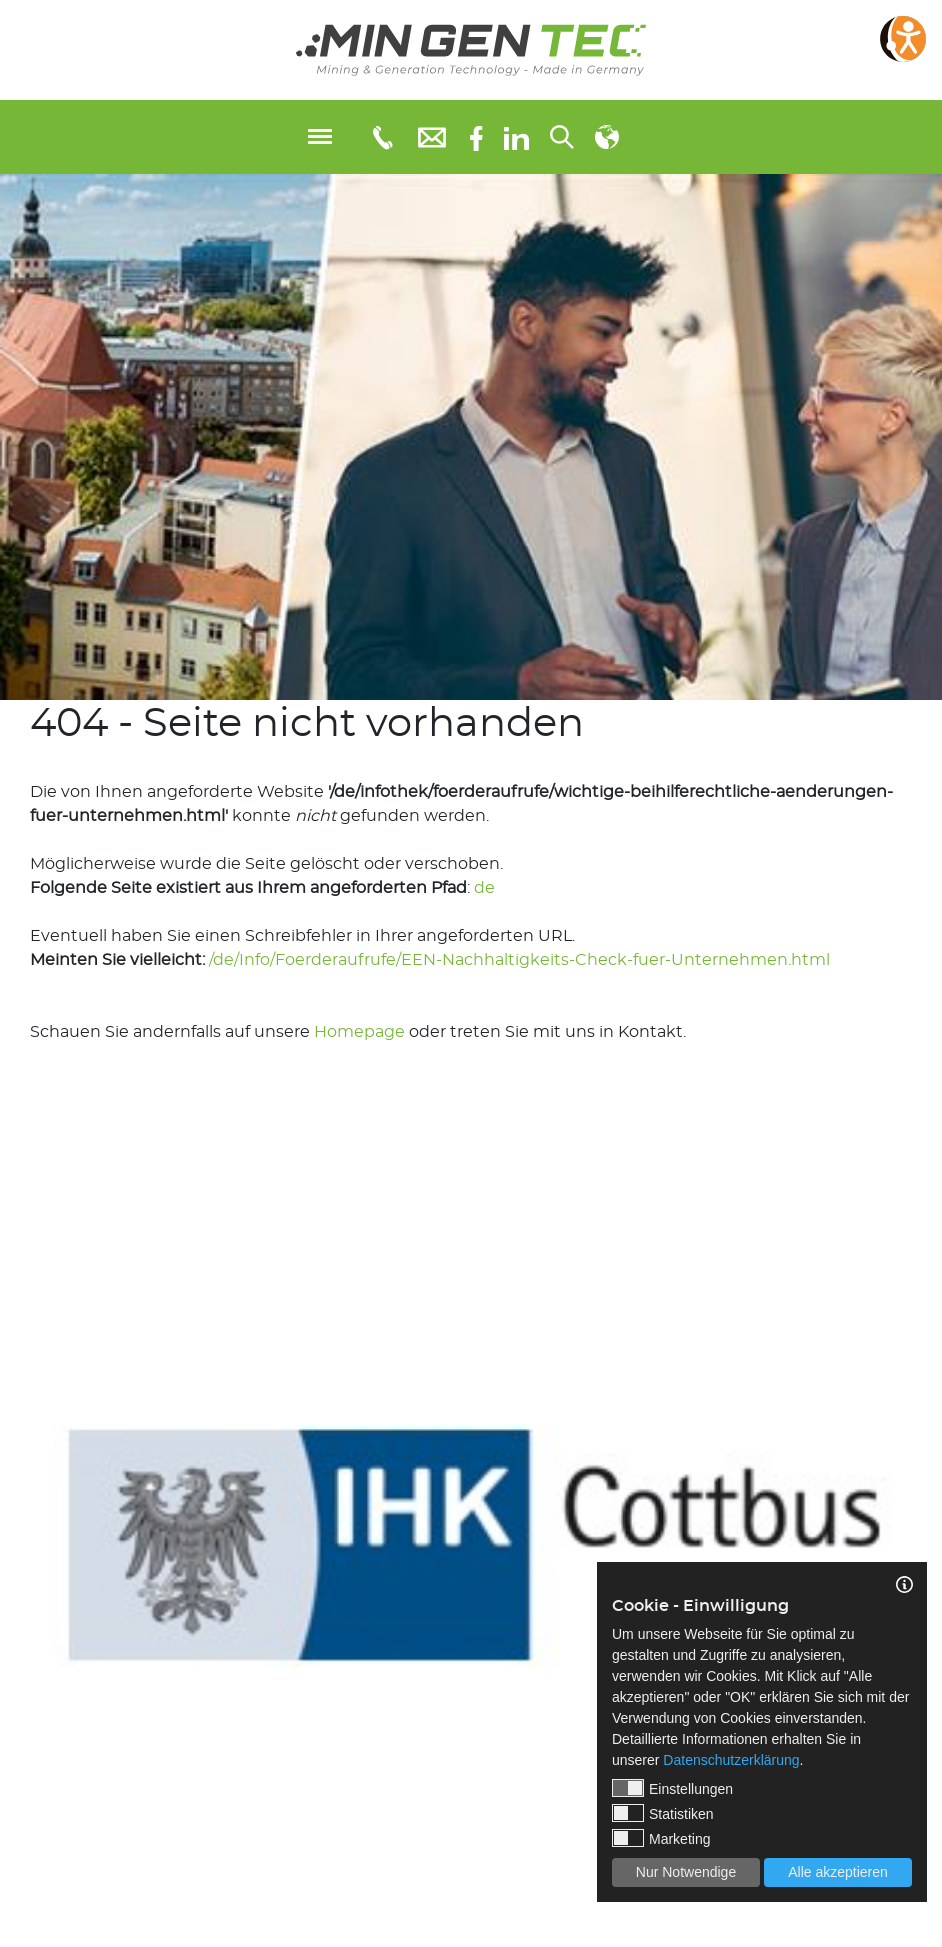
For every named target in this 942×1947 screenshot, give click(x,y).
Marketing (661, 1838)
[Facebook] (476, 136)
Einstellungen (672, 1788)
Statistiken (663, 1813)
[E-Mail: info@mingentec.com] (432, 136)
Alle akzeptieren (838, 1872)
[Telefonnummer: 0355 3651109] (381, 137)
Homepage (359, 1032)
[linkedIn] (516, 137)
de (484, 888)
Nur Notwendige (686, 1872)
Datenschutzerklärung (731, 1760)
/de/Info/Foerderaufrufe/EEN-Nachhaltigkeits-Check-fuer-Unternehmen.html (519, 960)
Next (927, 1523)
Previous (15, 1523)
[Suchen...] (562, 137)
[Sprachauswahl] (607, 137)
